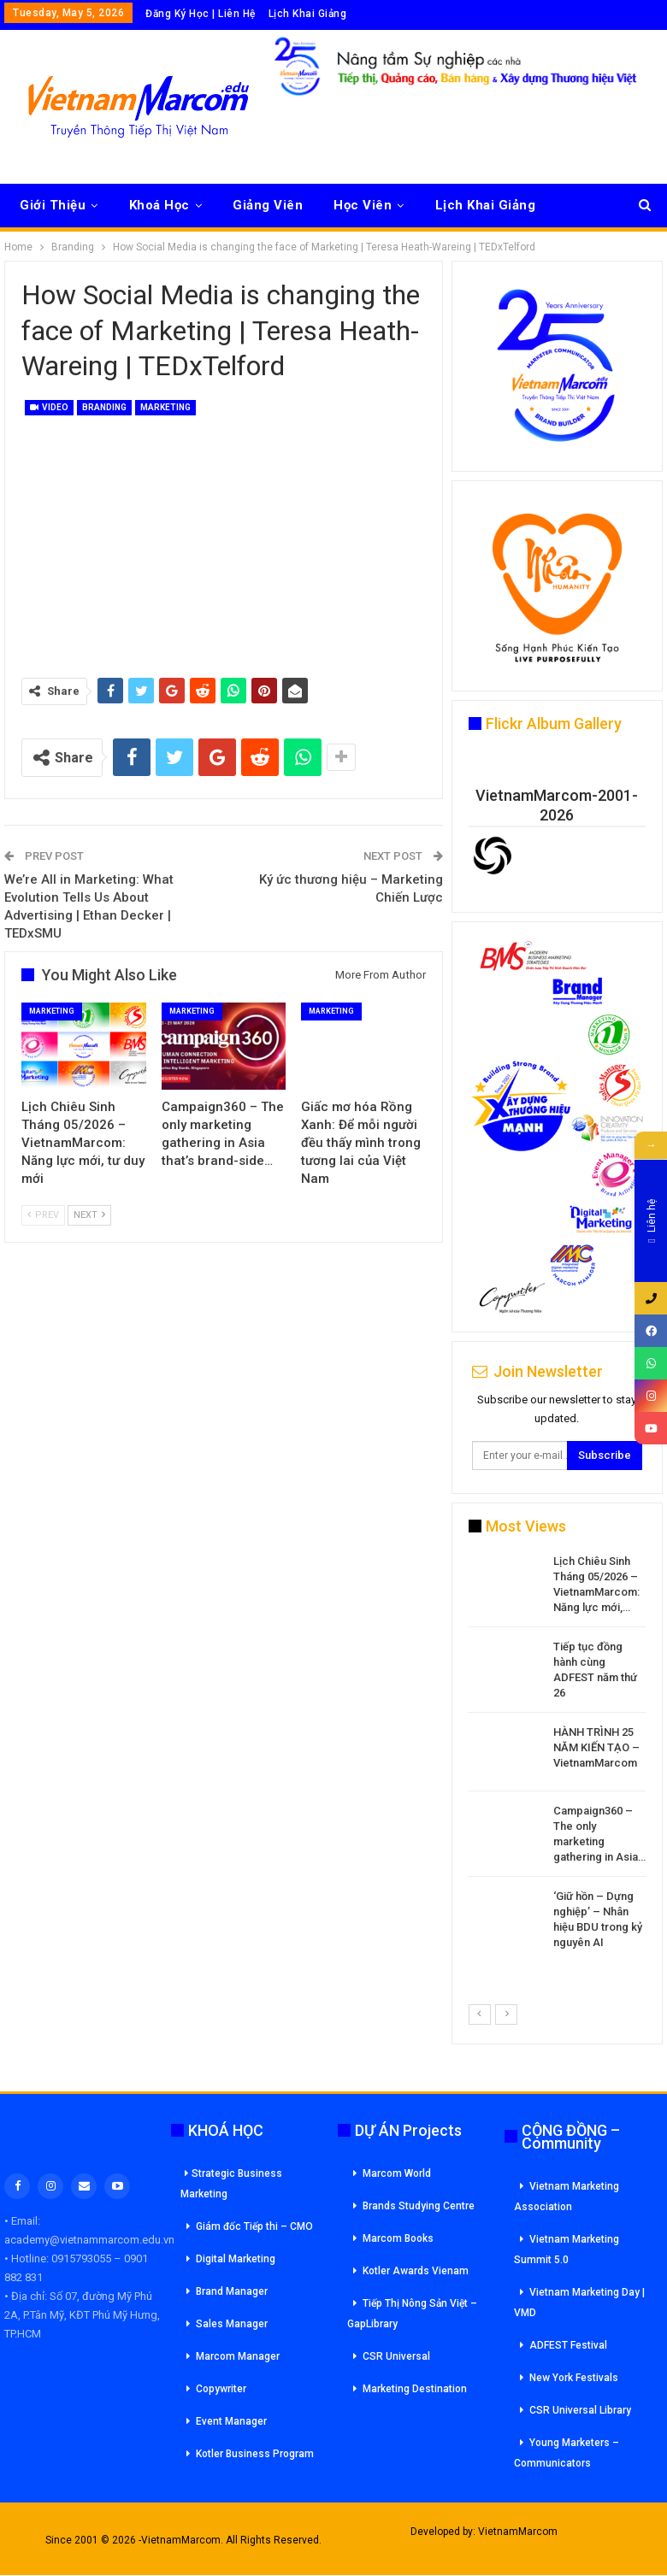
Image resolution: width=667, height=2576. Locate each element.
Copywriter (221, 2389)
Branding (104, 407)
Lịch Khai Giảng (308, 14)
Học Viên (363, 205)
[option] (557, 1755)
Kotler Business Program (255, 2454)
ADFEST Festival (568, 2345)
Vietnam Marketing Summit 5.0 (566, 2249)
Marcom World (397, 2173)
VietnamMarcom (518, 2532)
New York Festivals (573, 2378)
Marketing (165, 407)
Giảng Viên (268, 205)
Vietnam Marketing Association (566, 2196)
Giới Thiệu (53, 205)
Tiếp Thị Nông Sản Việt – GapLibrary (412, 2313)
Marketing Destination (415, 2389)
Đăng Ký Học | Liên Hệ (200, 14)
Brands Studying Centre (419, 2206)
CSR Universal (396, 2356)
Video (49, 407)
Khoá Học (159, 205)
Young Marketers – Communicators (566, 2453)
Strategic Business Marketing (231, 2183)
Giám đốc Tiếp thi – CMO (254, 2226)
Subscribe (604, 1455)
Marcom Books (398, 2238)
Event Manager (231, 2421)
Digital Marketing (235, 2259)
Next (89, 1214)
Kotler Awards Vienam (416, 2271)
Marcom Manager (238, 2356)
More (452, 205)
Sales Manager (232, 2324)
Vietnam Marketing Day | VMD (579, 2302)
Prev (43, 1214)
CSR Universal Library (580, 2410)
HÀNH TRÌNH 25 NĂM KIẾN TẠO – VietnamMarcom (596, 1747)
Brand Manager (232, 2291)
